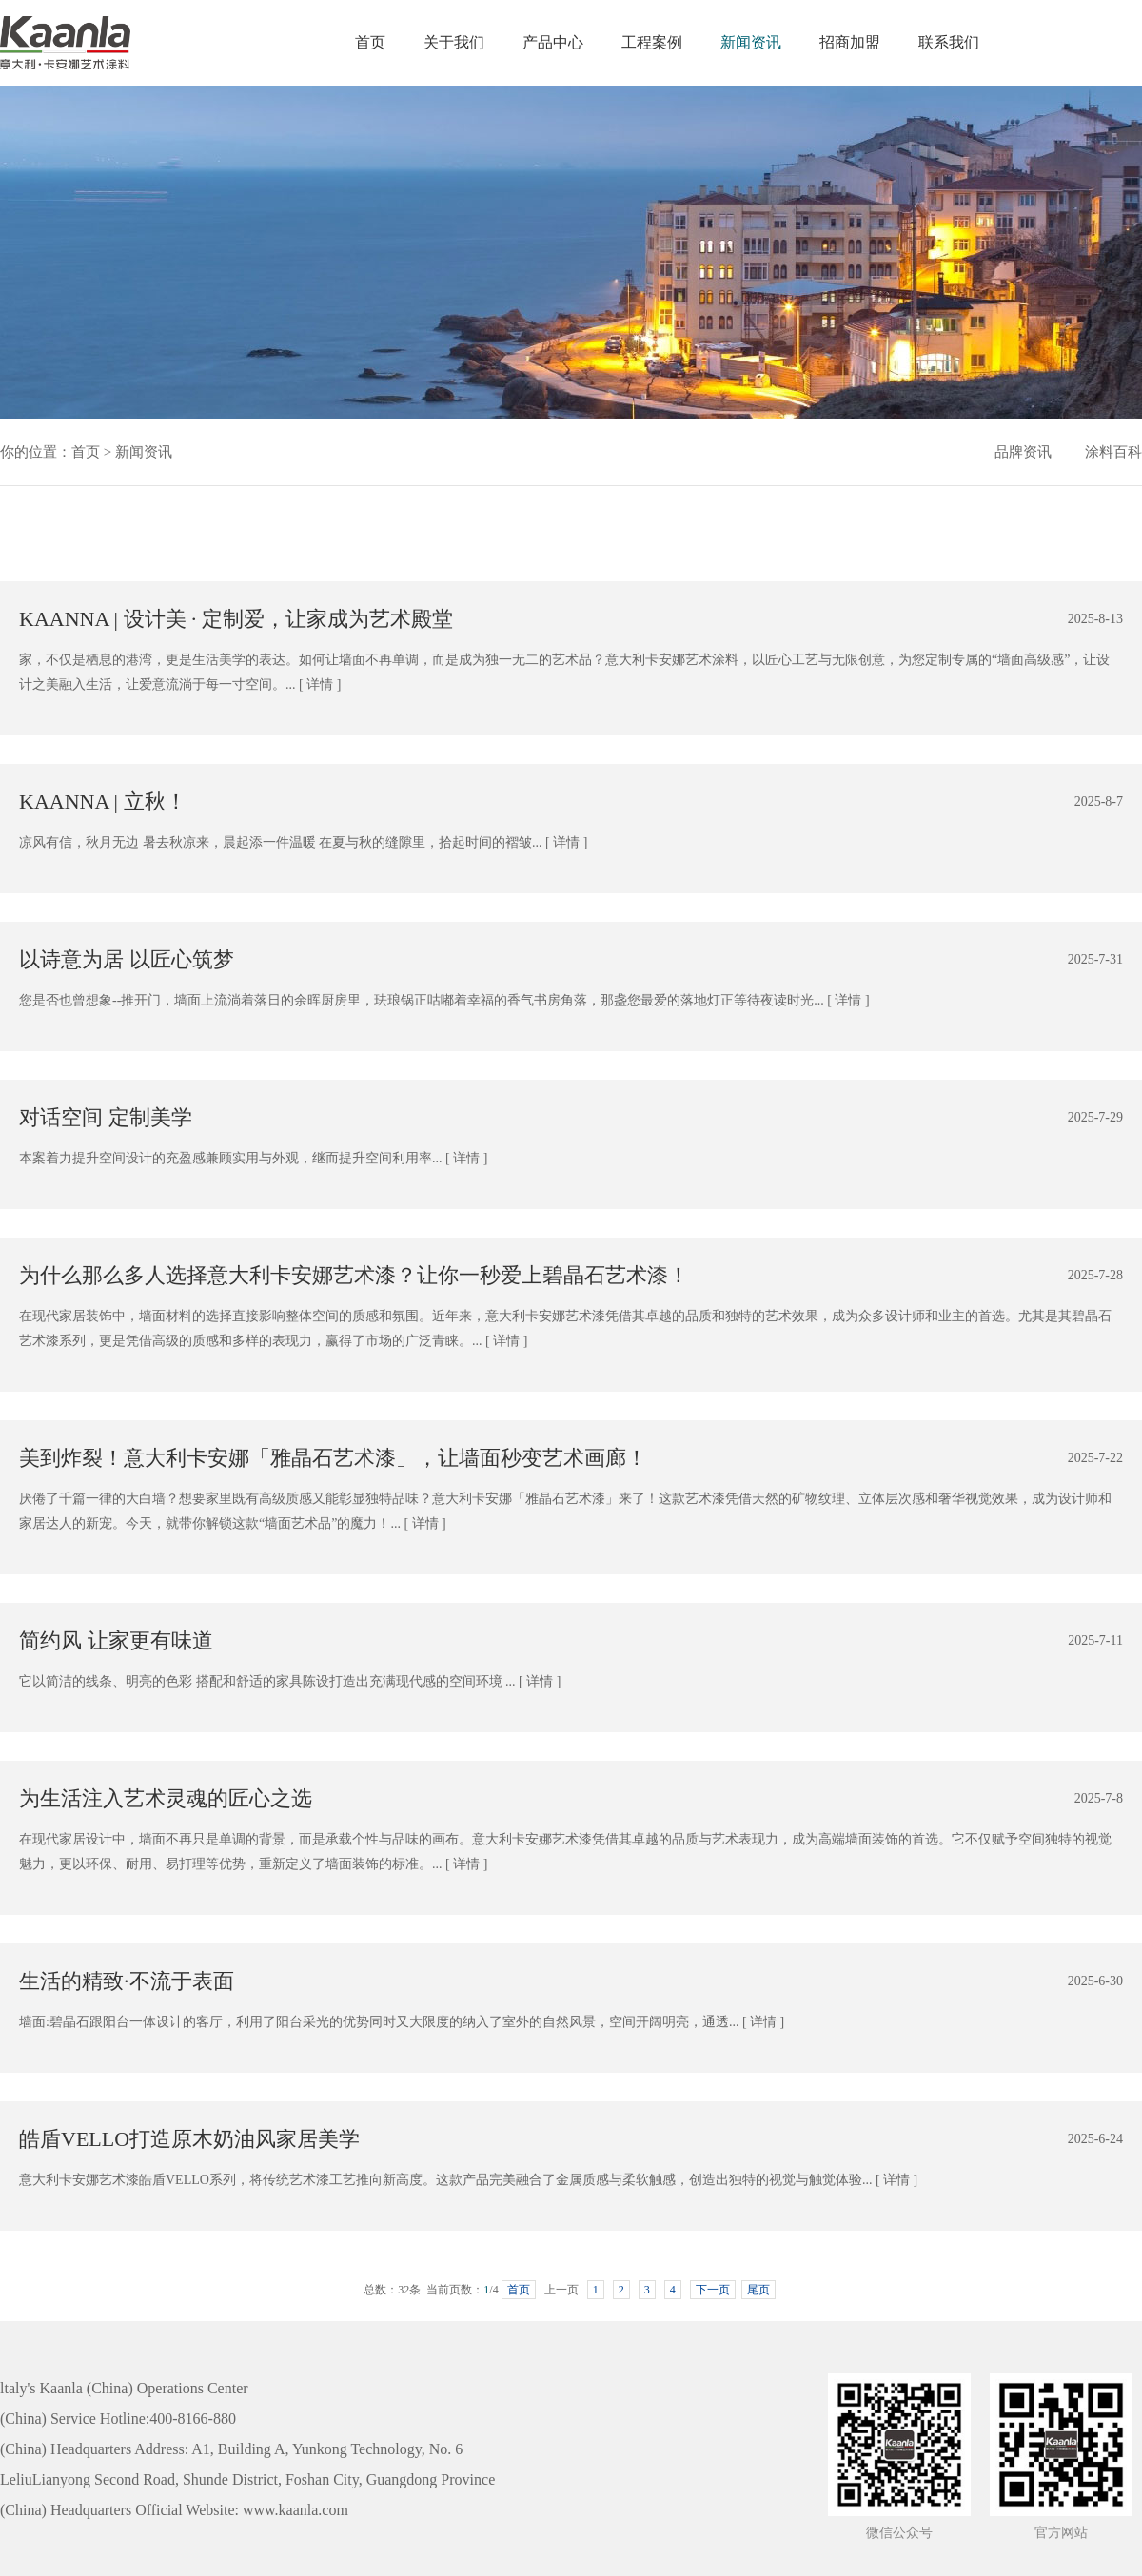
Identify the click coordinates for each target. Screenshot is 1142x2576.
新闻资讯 (750, 42)
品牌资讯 (1023, 451)
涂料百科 (1113, 451)
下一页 (713, 2289)
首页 (370, 42)
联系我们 (948, 42)
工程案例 (651, 42)
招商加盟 (849, 42)
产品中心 (552, 42)
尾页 (758, 2289)
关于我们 (453, 42)
